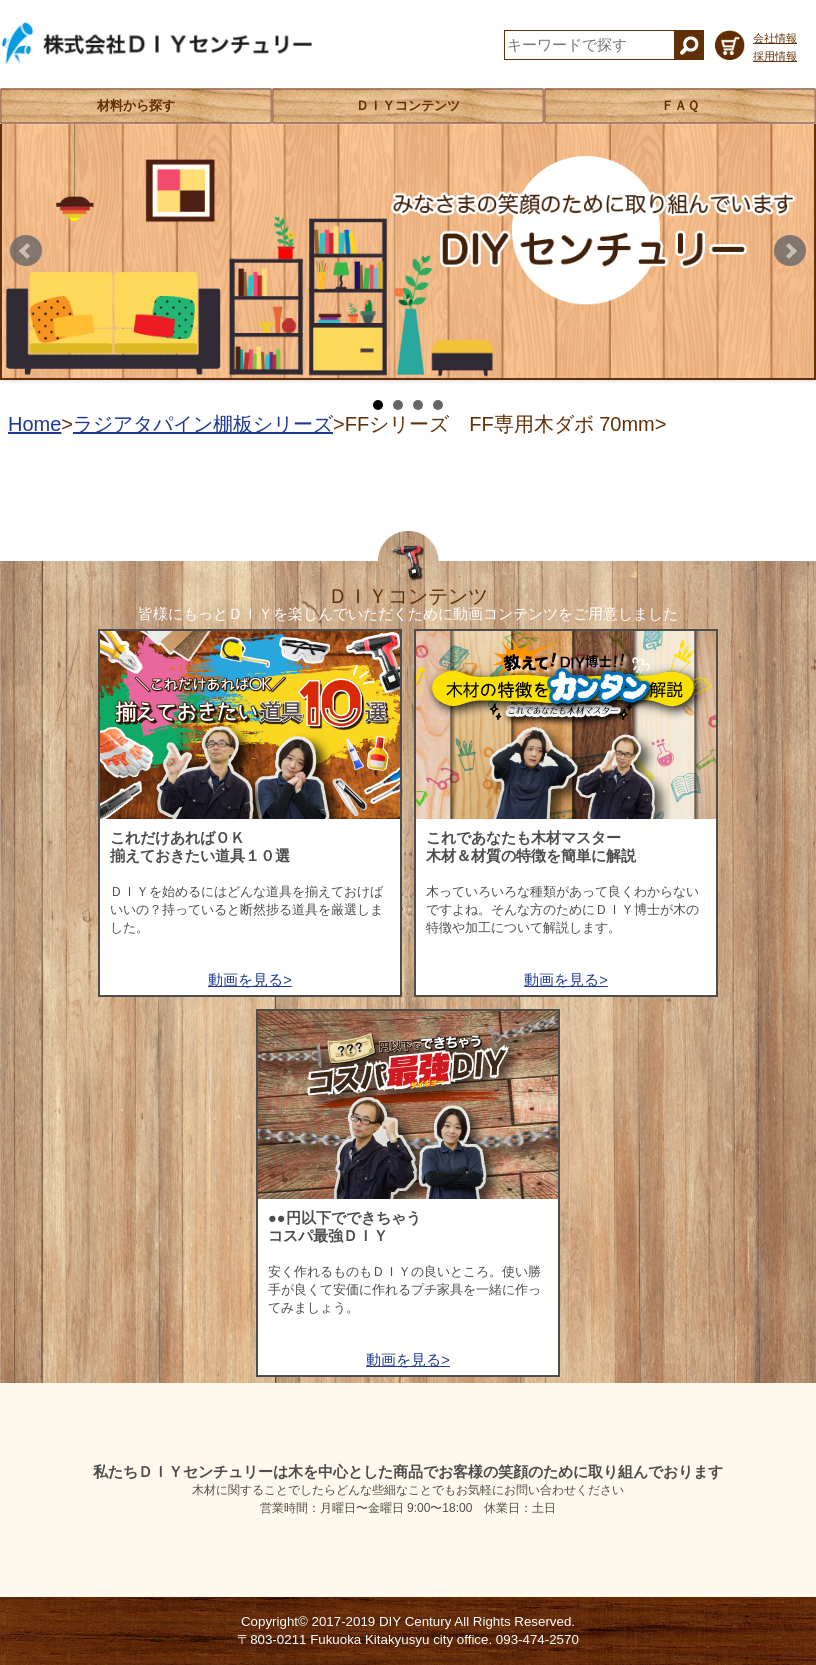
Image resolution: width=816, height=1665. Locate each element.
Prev (26, 251)
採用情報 (775, 56)
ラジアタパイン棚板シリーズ (203, 424)
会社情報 (775, 38)
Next (790, 251)
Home (34, 424)
